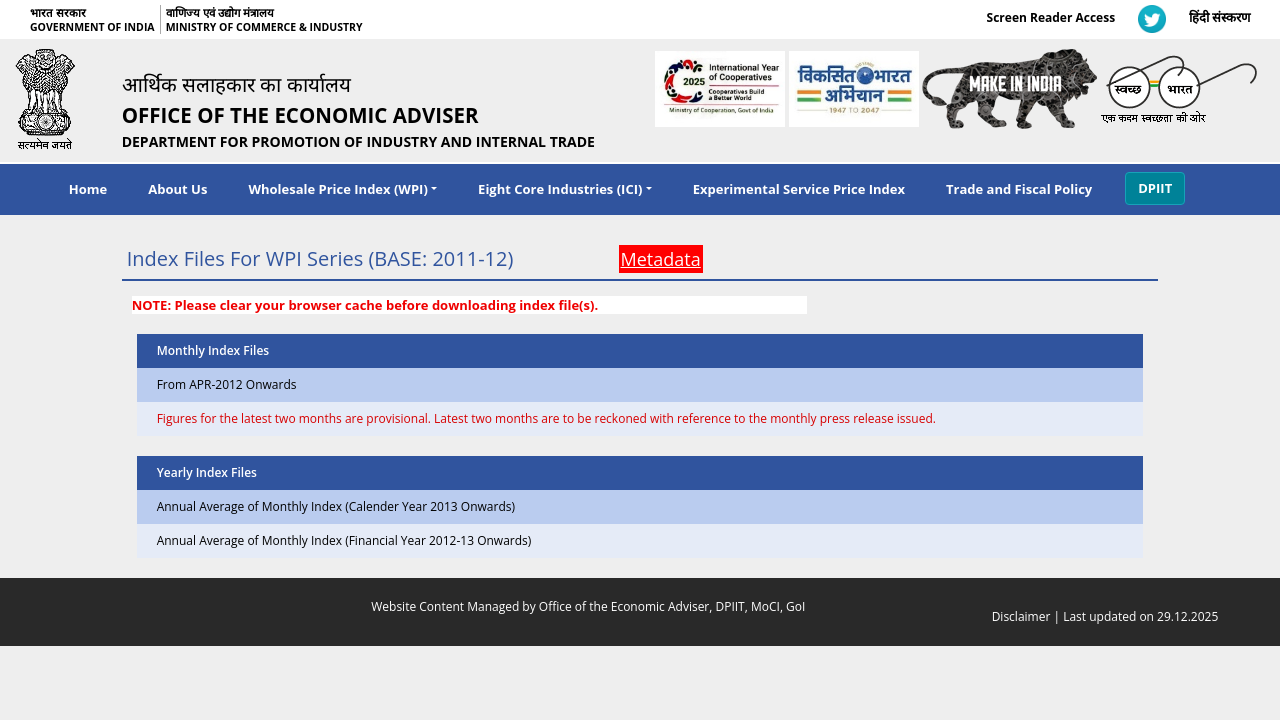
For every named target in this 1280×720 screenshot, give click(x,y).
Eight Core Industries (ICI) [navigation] (560, 189)
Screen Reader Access (1051, 17)
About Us (177, 189)
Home (88, 189)
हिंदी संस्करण (1219, 17)
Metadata (661, 259)
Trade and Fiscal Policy (1019, 189)
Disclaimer (1021, 616)
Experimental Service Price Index (799, 189)
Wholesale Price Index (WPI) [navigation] (337, 189)
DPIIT (1155, 188)
